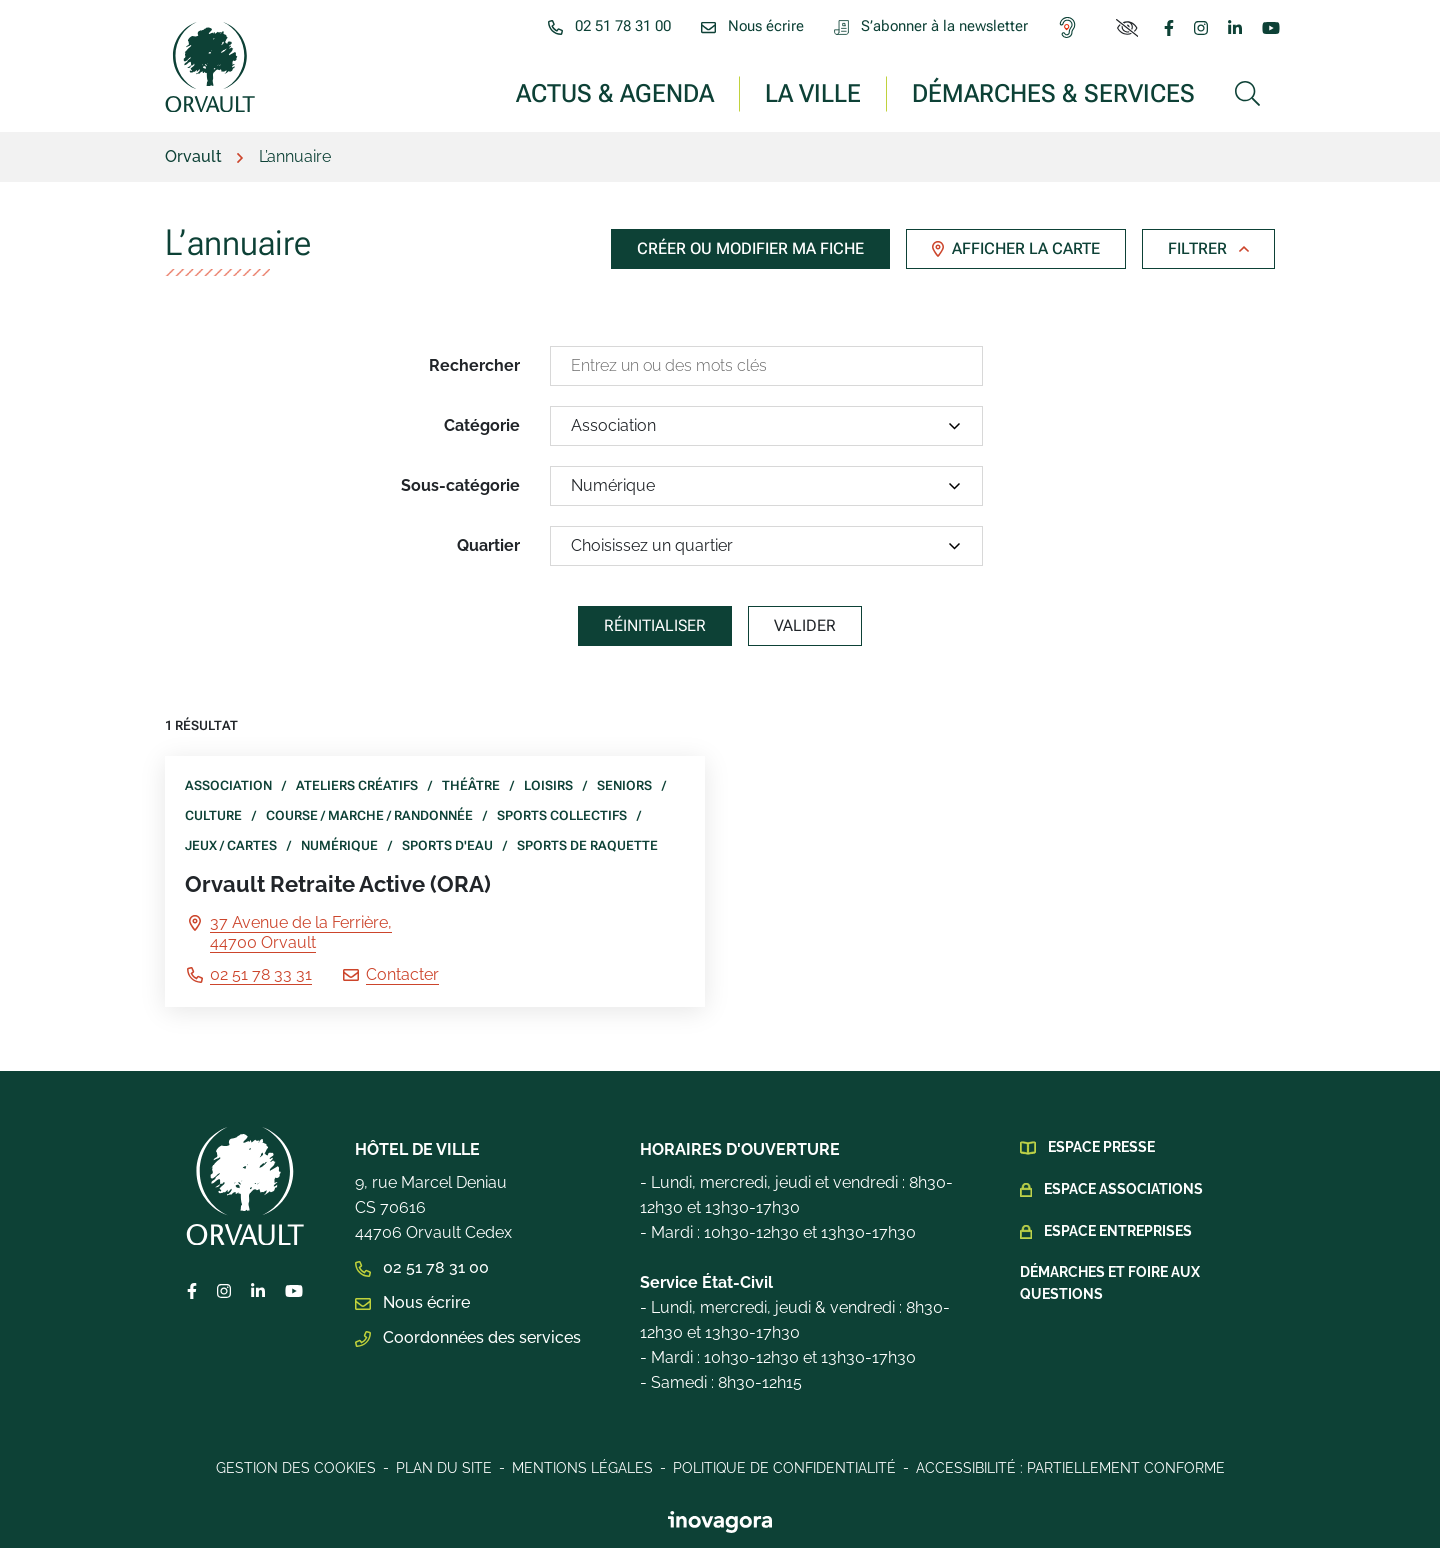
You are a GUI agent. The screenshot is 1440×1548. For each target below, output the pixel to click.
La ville (813, 92)
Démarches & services (1053, 92)
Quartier (488, 545)
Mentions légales (582, 1468)
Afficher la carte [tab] (1016, 248)
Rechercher (474, 365)
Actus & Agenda (615, 92)
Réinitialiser (655, 625)
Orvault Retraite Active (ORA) (338, 884)
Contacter (402, 974)
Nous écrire (412, 1302)
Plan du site (444, 1468)
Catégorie (482, 425)
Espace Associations (1123, 1189)
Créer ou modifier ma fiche (750, 248)
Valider (805, 625)
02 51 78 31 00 (422, 1267)
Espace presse (1101, 1147)
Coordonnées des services (468, 1337)
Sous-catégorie (460, 485)
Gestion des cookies (296, 1468)
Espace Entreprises (1118, 1231)
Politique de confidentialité (784, 1468)
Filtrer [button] (1208, 248)
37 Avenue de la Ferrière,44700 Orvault (301, 932)
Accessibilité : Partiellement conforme (1070, 1468)
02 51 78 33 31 (261, 974)
